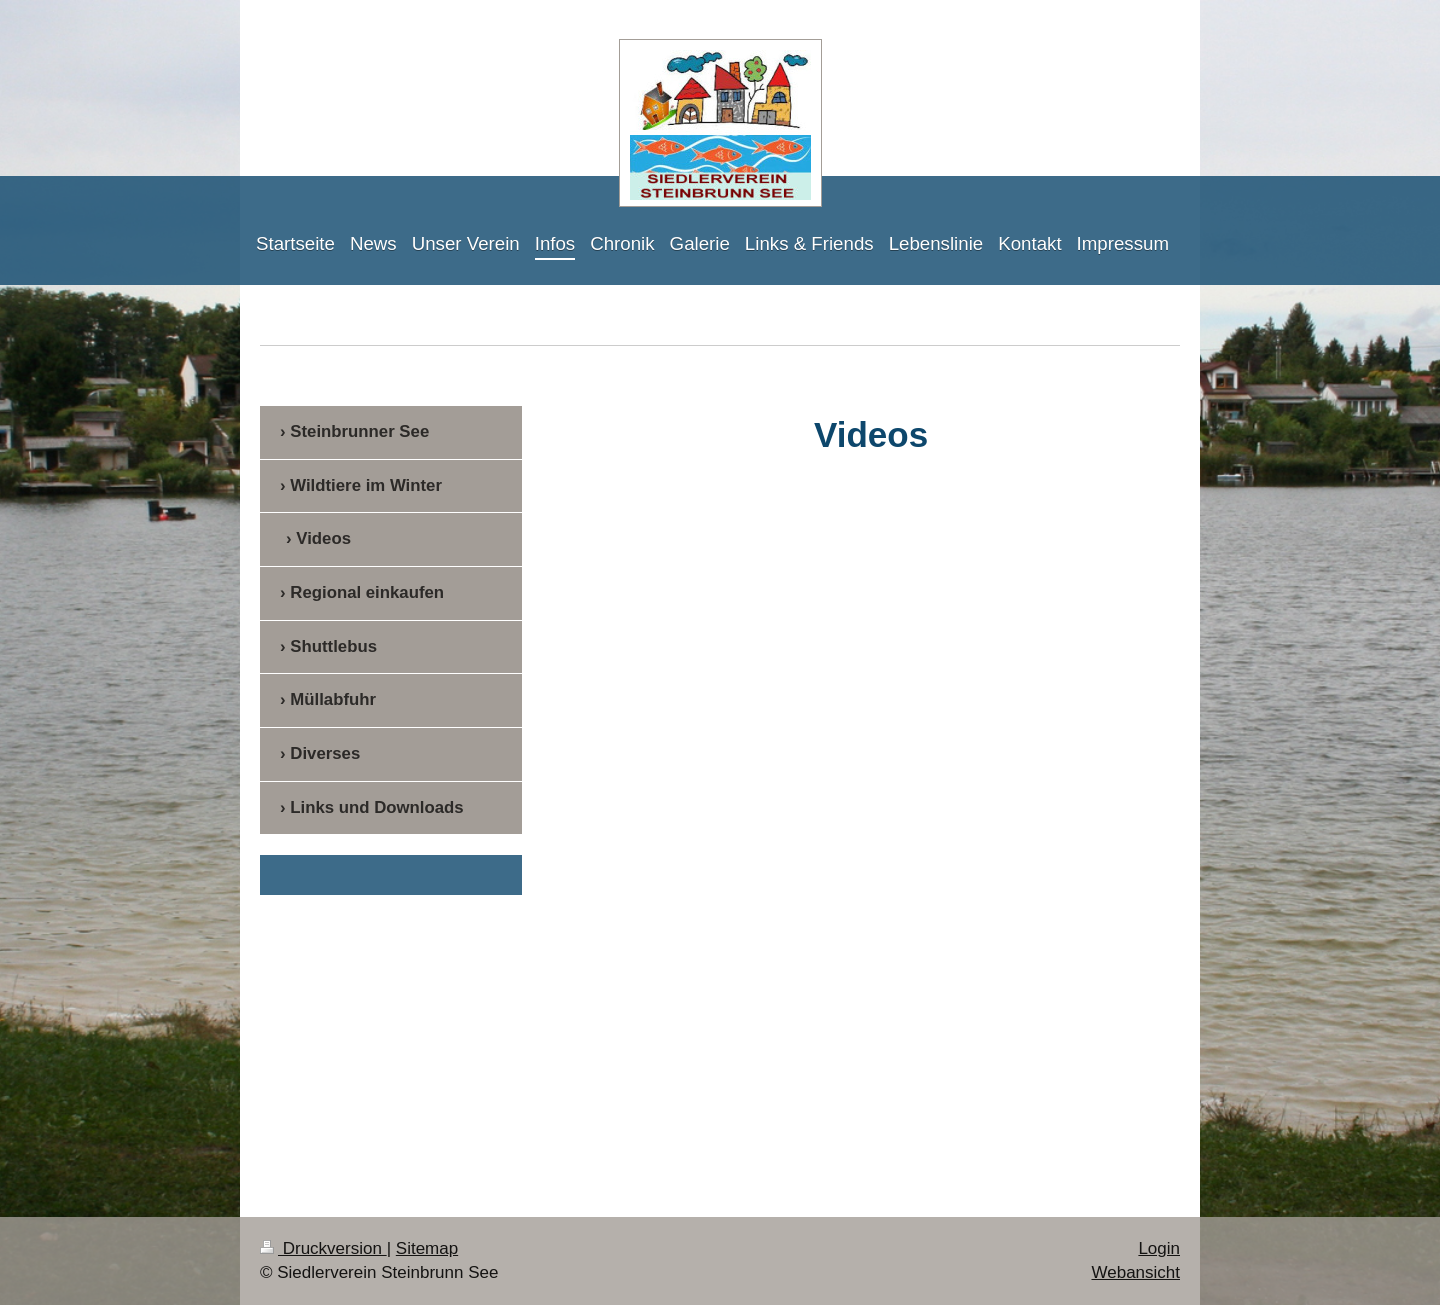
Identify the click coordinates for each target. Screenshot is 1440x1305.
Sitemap (427, 1248)
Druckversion (323, 1248)
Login (1159, 1248)
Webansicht (1135, 1272)
